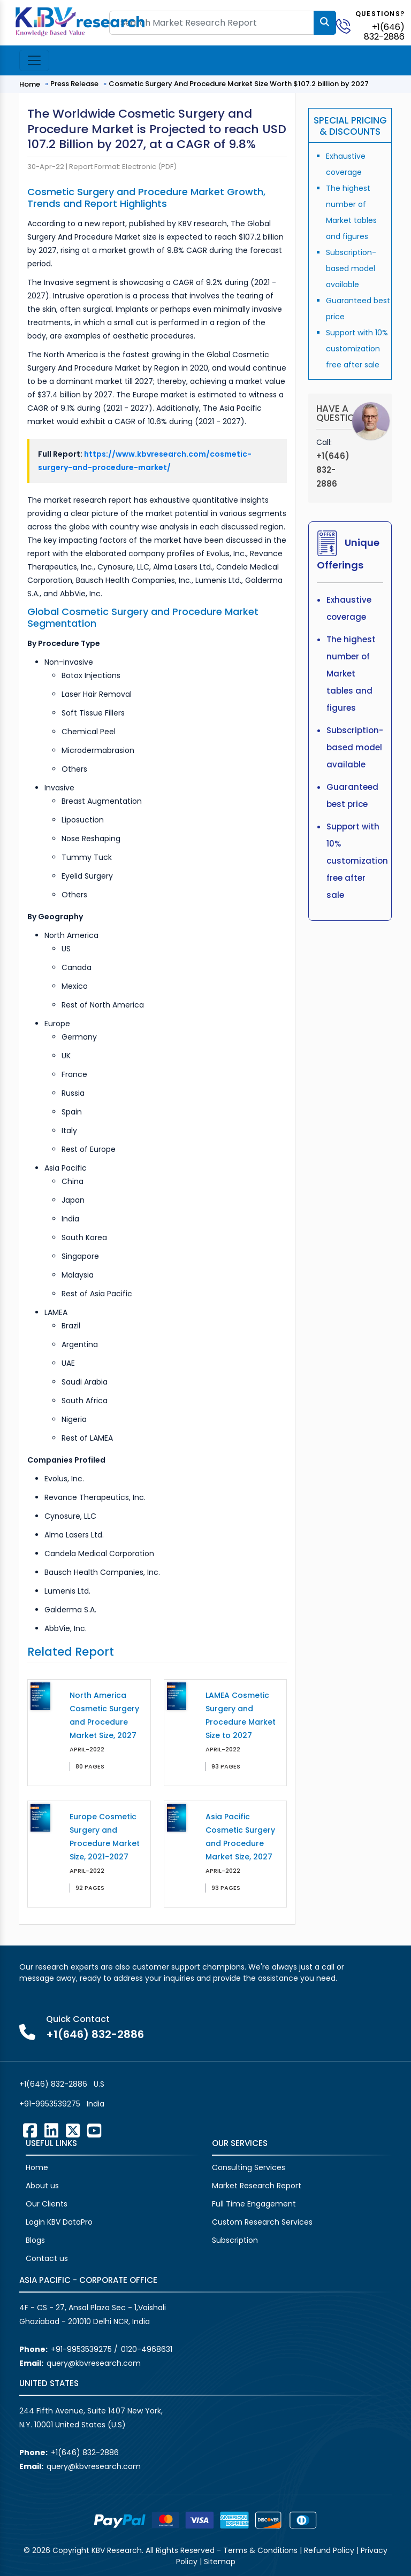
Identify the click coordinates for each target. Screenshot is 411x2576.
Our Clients (46, 2204)
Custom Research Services (262, 2222)
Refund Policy (329, 2550)
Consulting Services (248, 2167)
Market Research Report (256, 2185)
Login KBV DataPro (59, 2222)
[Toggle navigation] (34, 60)
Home (29, 84)
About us (42, 2185)
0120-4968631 (146, 2349)
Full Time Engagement (254, 2204)
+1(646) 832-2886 (384, 32)
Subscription (235, 2240)
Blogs (35, 2240)
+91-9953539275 (49, 2103)
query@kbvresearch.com (94, 2363)
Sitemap (219, 2561)
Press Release (74, 84)
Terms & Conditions (260, 2550)
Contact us (47, 2258)
